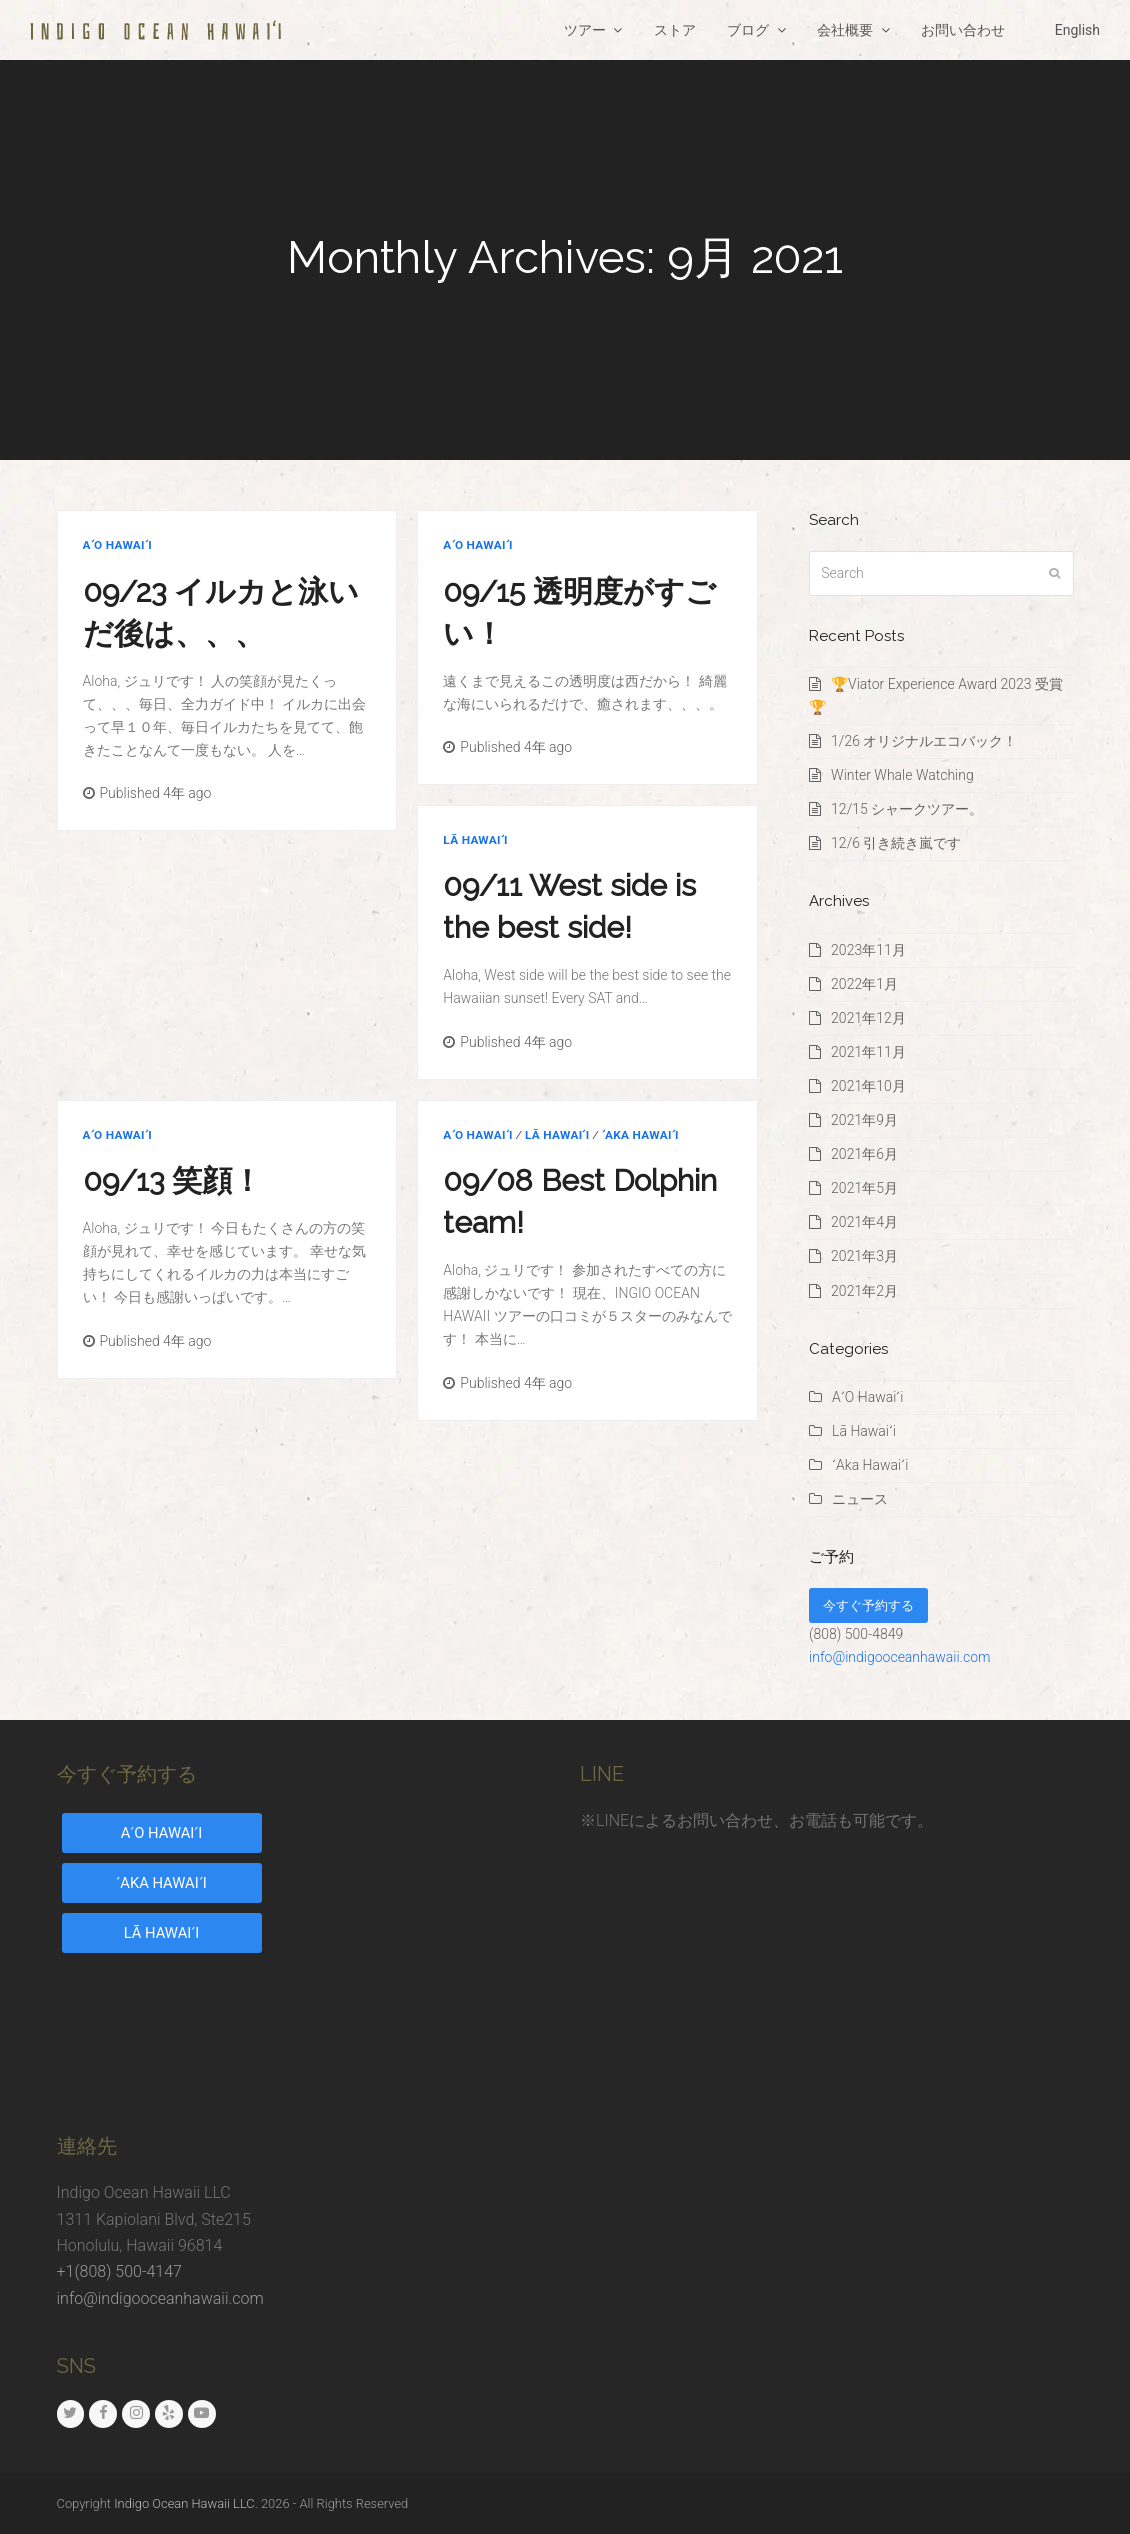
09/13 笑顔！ (172, 1180)
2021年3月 (864, 1256)
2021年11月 (868, 1052)
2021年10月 (868, 1086)
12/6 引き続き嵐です (896, 843)
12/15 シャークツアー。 (907, 809)
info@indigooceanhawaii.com (899, 1657)
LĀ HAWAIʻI (162, 1933)
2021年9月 (864, 1120)
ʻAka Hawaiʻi (640, 1135)
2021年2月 (864, 1291)
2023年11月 (868, 950)
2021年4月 (864, 1222)
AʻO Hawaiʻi (117, 545)
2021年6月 (864, 1154)
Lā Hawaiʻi (475, 840)
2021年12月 (868, 1018)
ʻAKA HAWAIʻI (161, 1883)
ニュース (860, 1499)
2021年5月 (864, 1188)
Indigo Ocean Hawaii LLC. (186, 2503)
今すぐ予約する (868, 1605)
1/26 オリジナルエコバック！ (924, 741)
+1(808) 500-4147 (119, 2271)
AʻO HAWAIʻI (162, 1833)
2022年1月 (864, 984)
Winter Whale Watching (902, 775)
